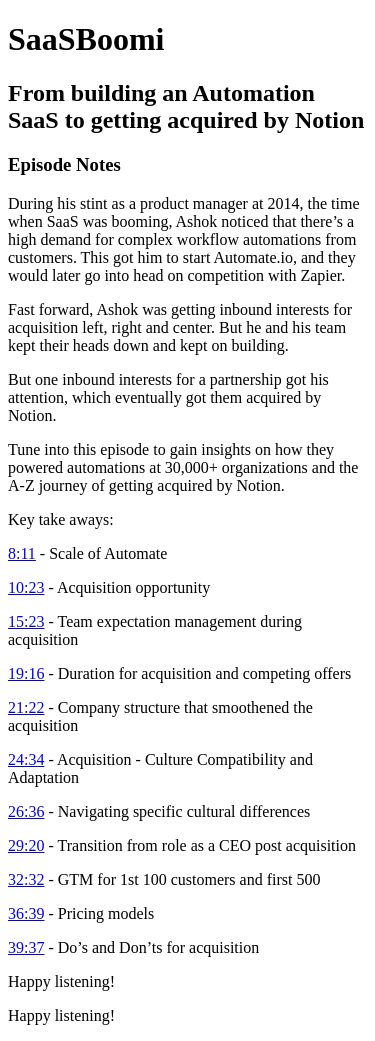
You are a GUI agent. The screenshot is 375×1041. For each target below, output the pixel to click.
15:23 (26, 621)
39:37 (26, 947)
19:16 (26, 673)
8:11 (22, 553)
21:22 (26, 707)
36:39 (26, 913)
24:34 (26, 759)
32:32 (26, 879)
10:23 (26, 587)
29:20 (26, 845)
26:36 (26, 811)
